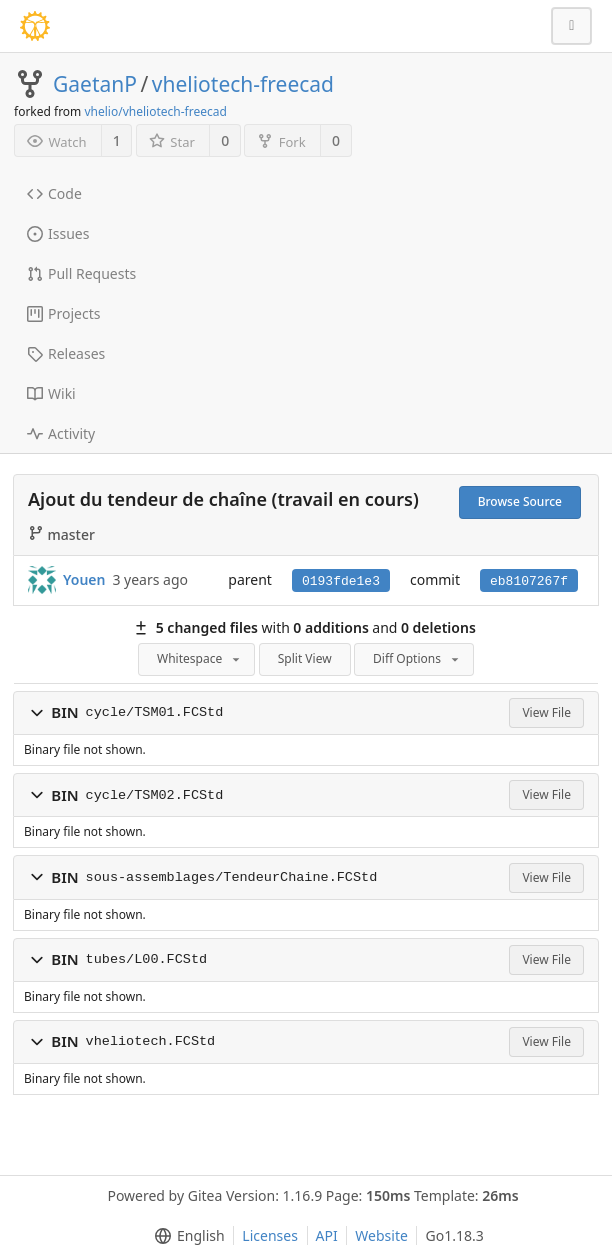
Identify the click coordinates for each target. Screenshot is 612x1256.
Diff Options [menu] (417, 658)
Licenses (270, 1235)
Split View (305, 658)
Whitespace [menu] (200, 658)
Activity (61, 433)
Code (54, 193)
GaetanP (95, 84)
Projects (63, 313)
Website (381, 1235)
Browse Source (520, 501)
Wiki (51, 393)
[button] (37, 713)
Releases (66, 353)
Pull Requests (81, 273)
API (327, 1235)
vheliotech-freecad (243, 84)
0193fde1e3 (341, 581)
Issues (58, 233)
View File (546, 712)
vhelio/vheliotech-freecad (155, 111)
